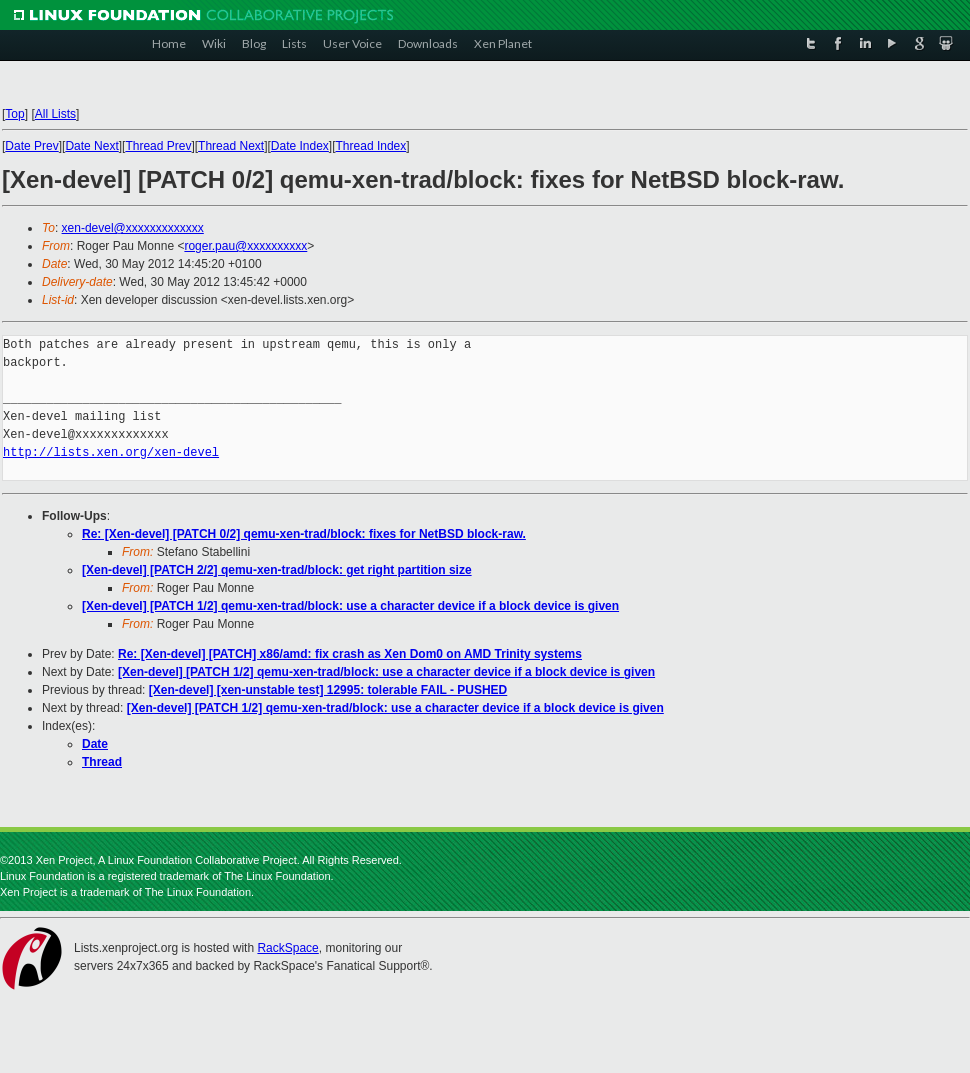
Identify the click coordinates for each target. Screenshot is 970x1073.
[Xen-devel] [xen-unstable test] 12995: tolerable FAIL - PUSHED (328, 690)
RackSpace (287, 948)
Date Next (91, 146)
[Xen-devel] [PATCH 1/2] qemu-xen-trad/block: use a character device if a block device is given (350, 606)
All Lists (55, 114)
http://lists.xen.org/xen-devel (111, 452)
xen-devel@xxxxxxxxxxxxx (133, 228)
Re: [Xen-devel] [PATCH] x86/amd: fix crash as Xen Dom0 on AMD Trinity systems (350, 654)
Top (14, 114)
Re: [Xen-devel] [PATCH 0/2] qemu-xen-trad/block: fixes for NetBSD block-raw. (304, 534)
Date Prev (31, 146)
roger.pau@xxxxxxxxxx (245, 246)
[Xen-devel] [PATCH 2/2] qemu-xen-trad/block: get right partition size (277, 570)
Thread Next (231, 146)
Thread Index (371, 146)
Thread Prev (158, 146)
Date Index (300, 146)
